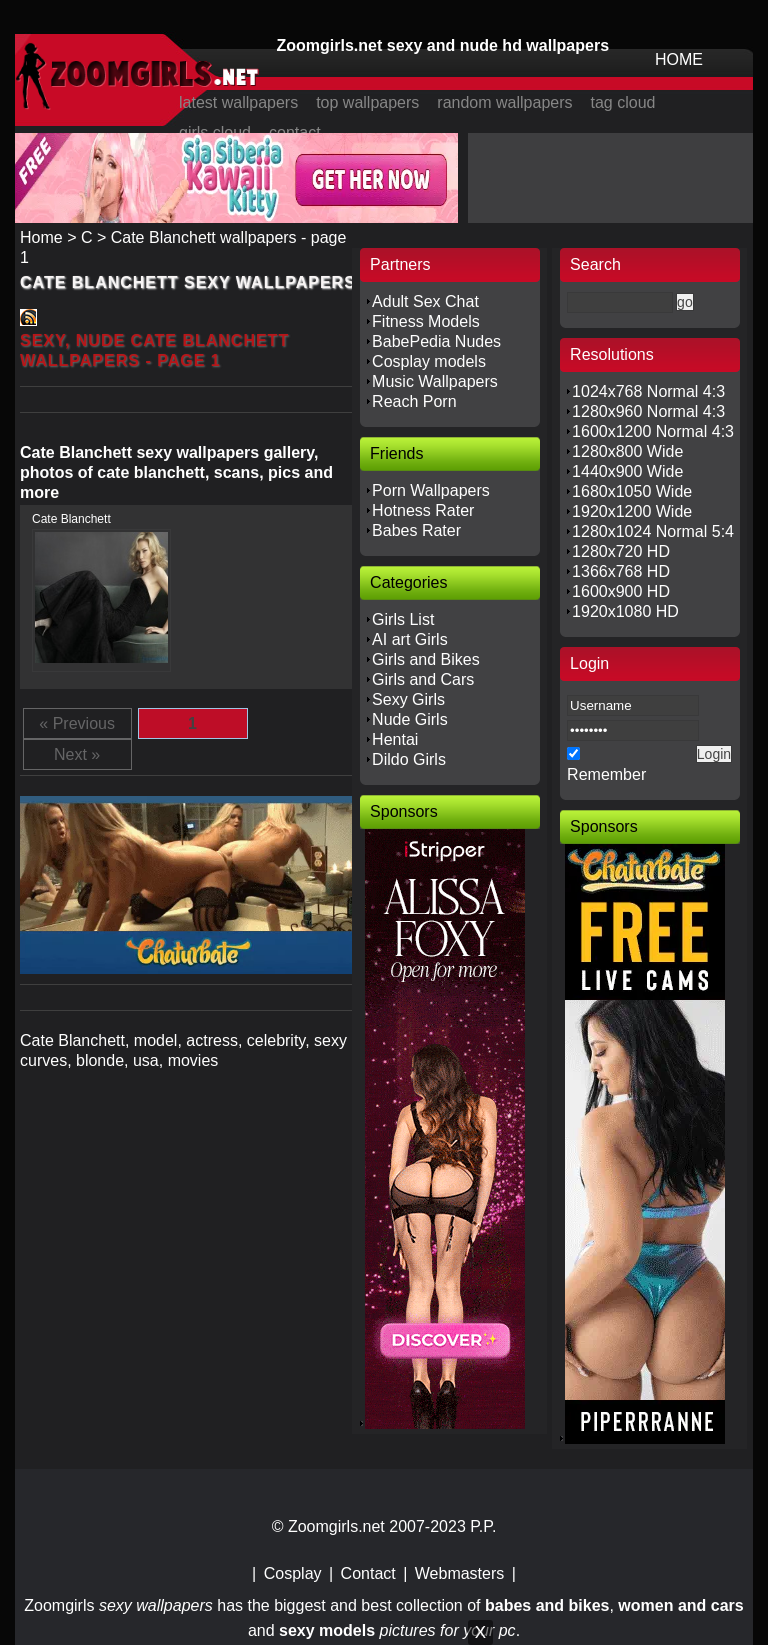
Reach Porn (414, 401)
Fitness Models (426, 321)
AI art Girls (410, 639)
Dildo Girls (409, 759)
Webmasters (460, 1573)
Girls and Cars (423, 679)
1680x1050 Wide (632, 491)
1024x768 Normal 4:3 (648, 391)
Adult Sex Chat (425, 301)
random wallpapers (504, 102)
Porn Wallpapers (431, 490)
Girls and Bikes (426, 659)
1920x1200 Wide (632, 511)
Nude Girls (410, 719)
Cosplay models (429, 361)
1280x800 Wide (627, 451)
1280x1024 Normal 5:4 (653, 531)
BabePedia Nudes (436, 341)
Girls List (403, 619)
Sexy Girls (408, 699)
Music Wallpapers (435, 381)
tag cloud (623, 102)
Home (41, 237)
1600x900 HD (621, 591)
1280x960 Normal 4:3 (648, 411)
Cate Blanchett (71, 519)
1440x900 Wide (627, 471)
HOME (679, 59)
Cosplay (293, 1573)
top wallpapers (367, 102)
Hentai (395, 739)
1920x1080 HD (625, 611)
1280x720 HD (621, 551)
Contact (368, 1573)
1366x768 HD (621, 571)
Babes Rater (416, 530)
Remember (606, 774)
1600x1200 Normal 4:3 (653, 431)
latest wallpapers (238, 102)
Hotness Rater (423, 510)
